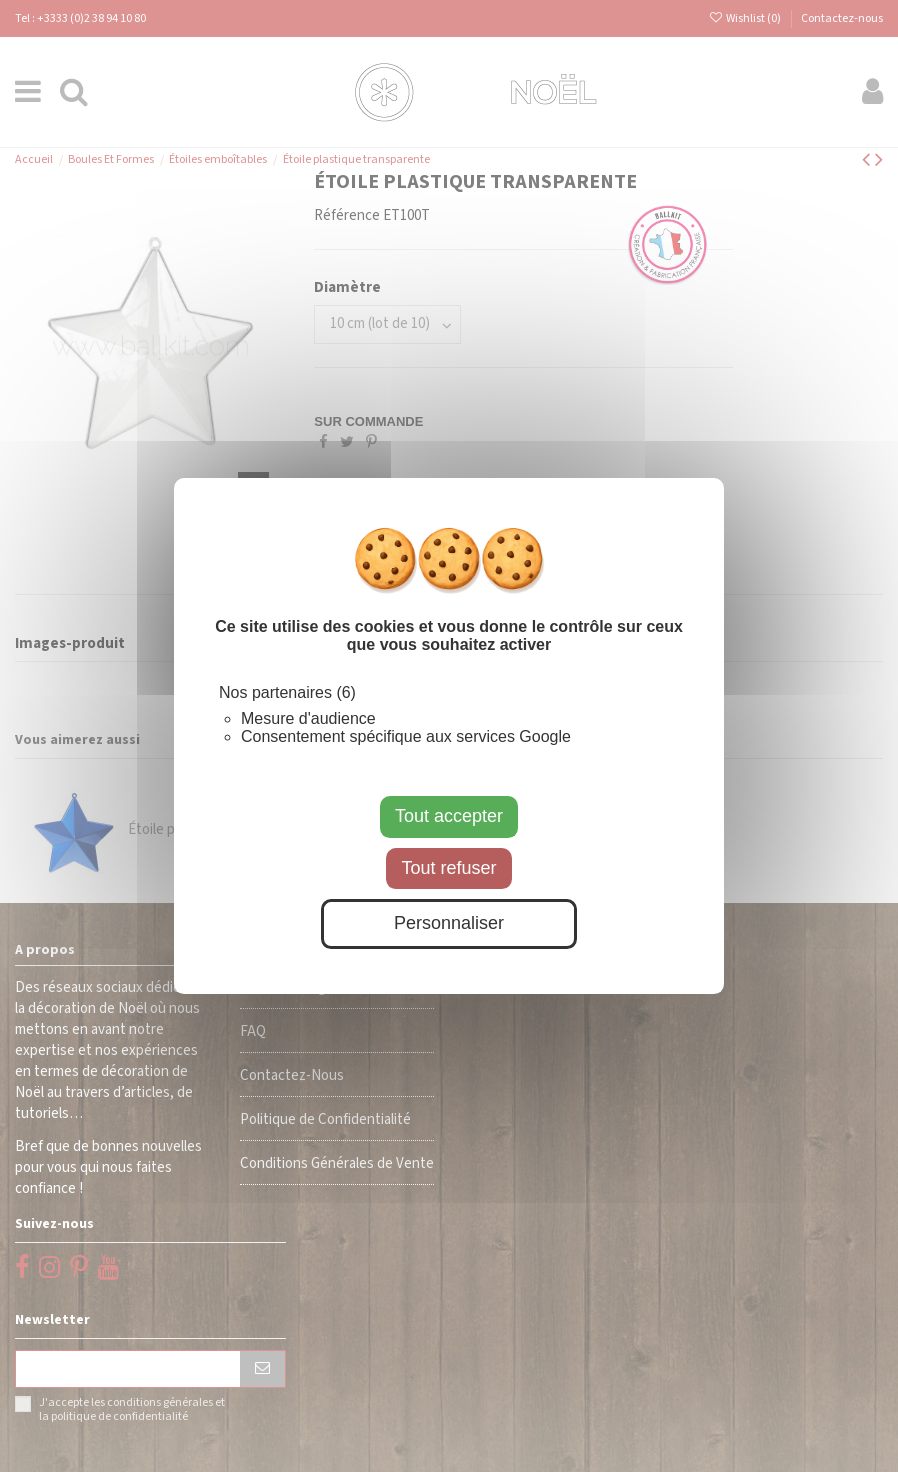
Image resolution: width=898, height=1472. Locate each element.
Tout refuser (448, 868)
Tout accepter (449, 816)
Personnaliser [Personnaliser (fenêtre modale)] (449, 923)
